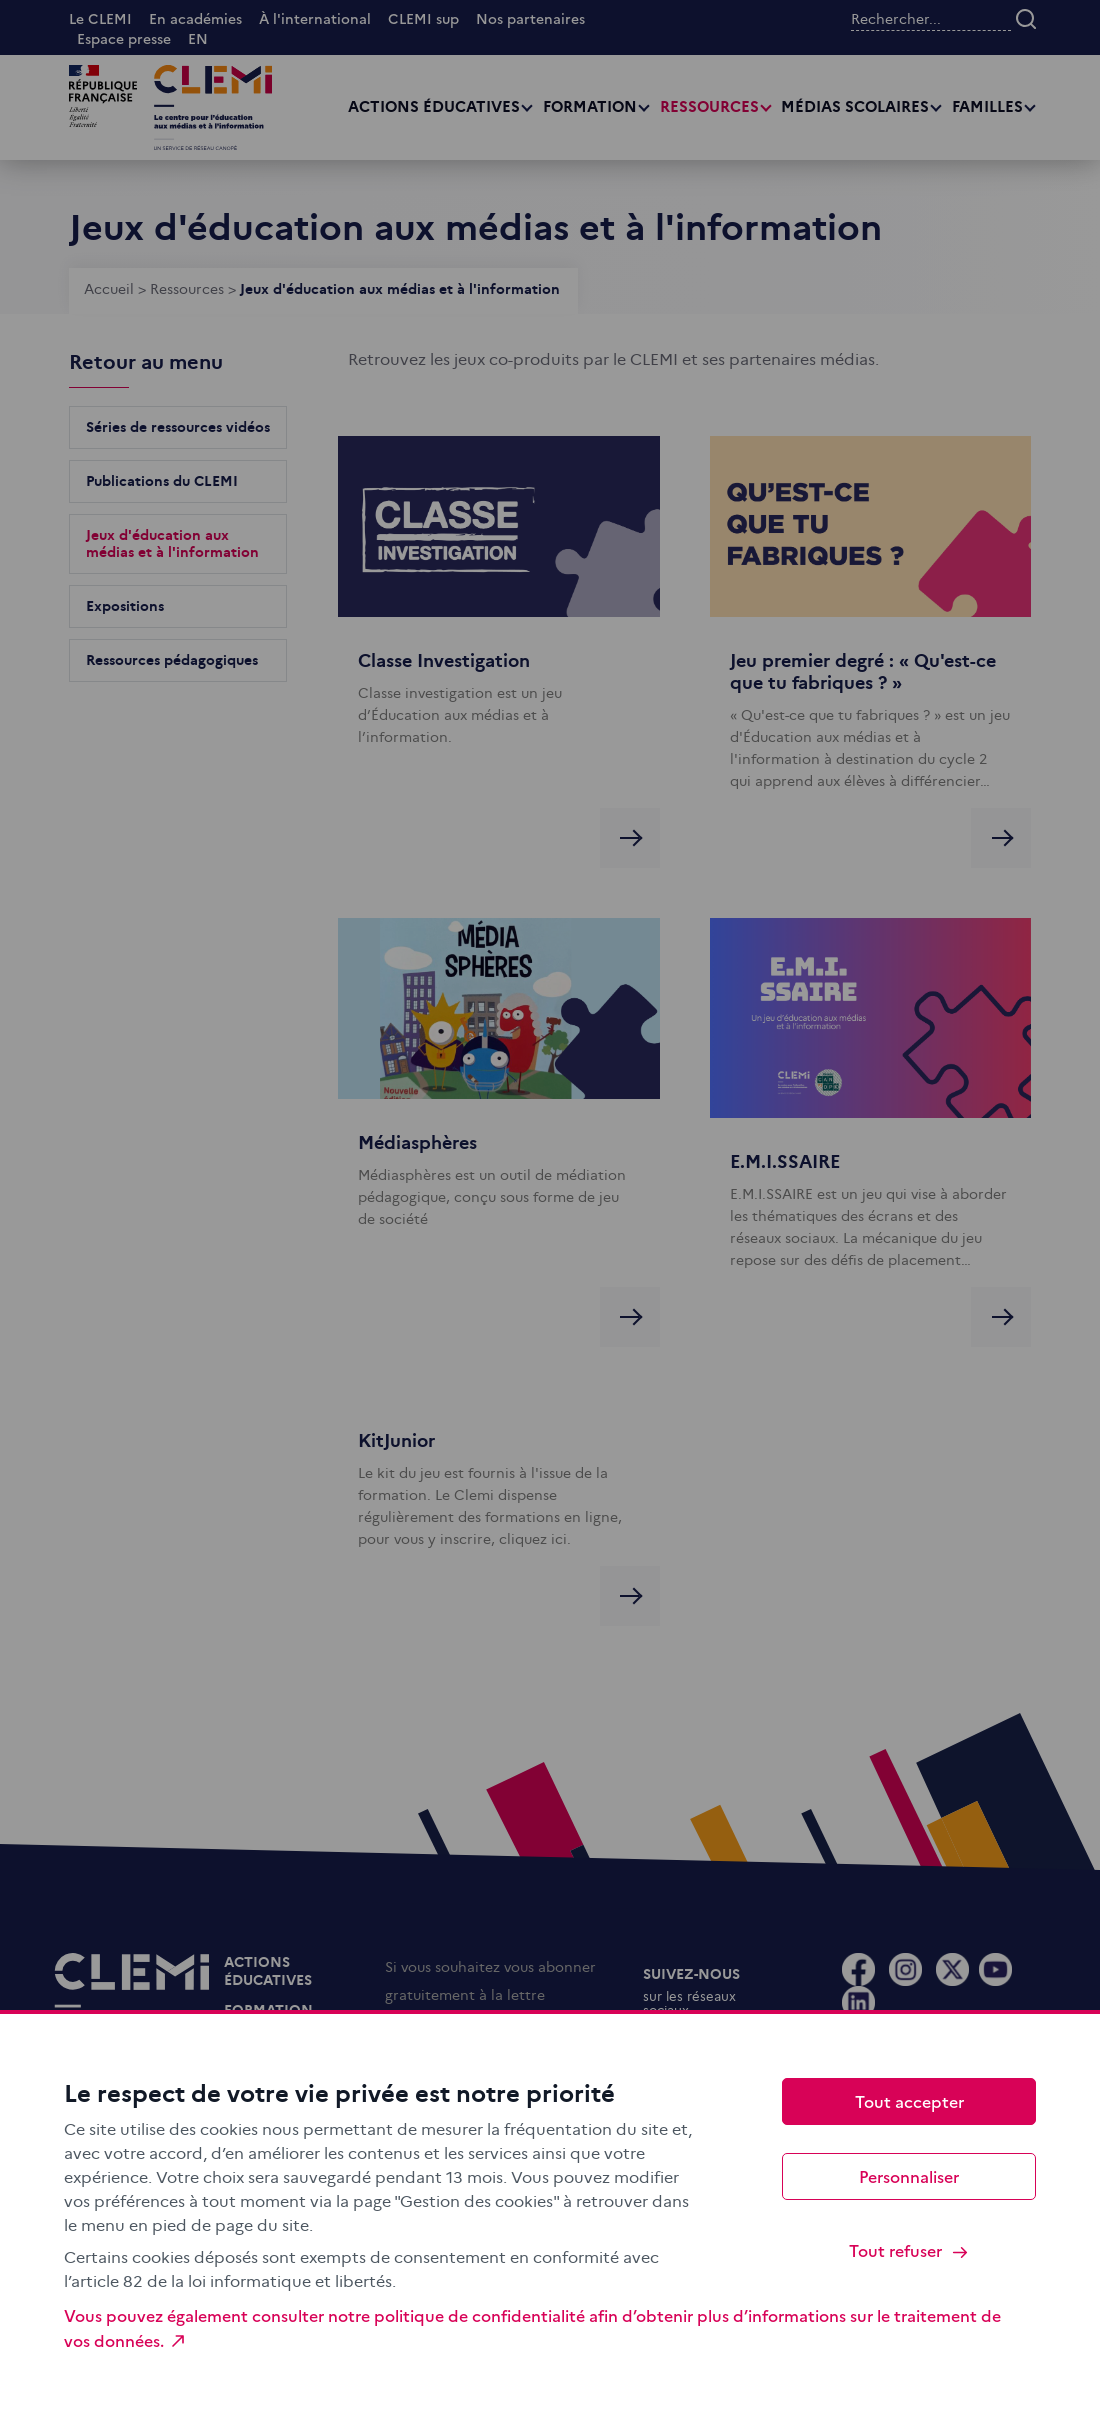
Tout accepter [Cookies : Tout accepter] (909, 2101)
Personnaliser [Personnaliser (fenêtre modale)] (909, 2176)
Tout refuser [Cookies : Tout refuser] (909, 2250)
